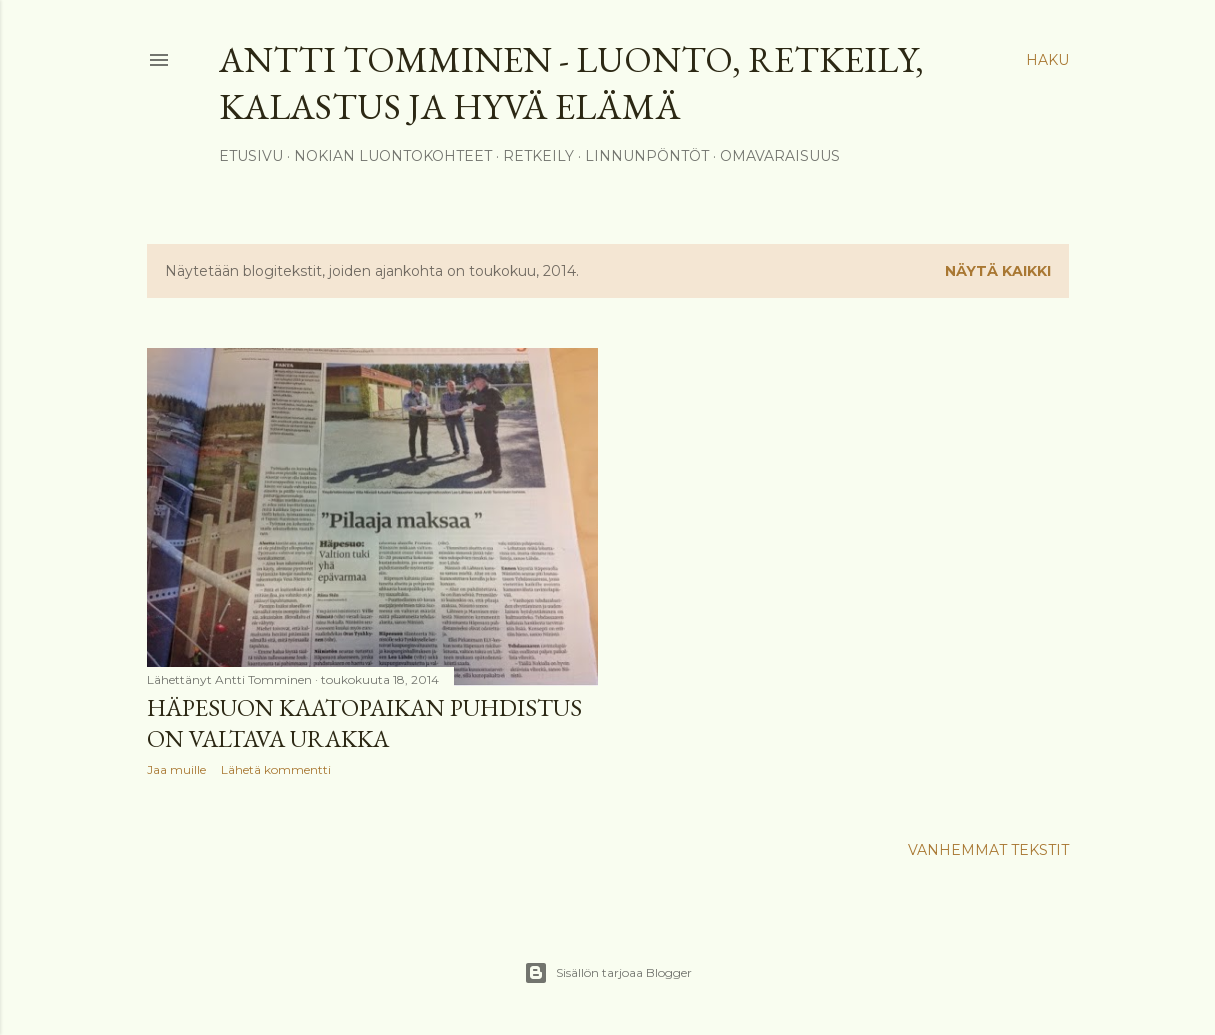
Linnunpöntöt (647, 156)
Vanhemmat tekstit (988, 850)
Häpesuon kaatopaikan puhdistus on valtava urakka (364, 723)
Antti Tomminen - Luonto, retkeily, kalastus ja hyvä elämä (571, 83)
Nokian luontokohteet (393, 156)
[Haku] (1047, 60)
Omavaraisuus (780, 156)
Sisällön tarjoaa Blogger (608, 973)
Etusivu (251, 156)
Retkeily (538, 156)
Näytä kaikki (998, 271)
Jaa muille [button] (176, 769)
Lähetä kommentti (276, 769)
